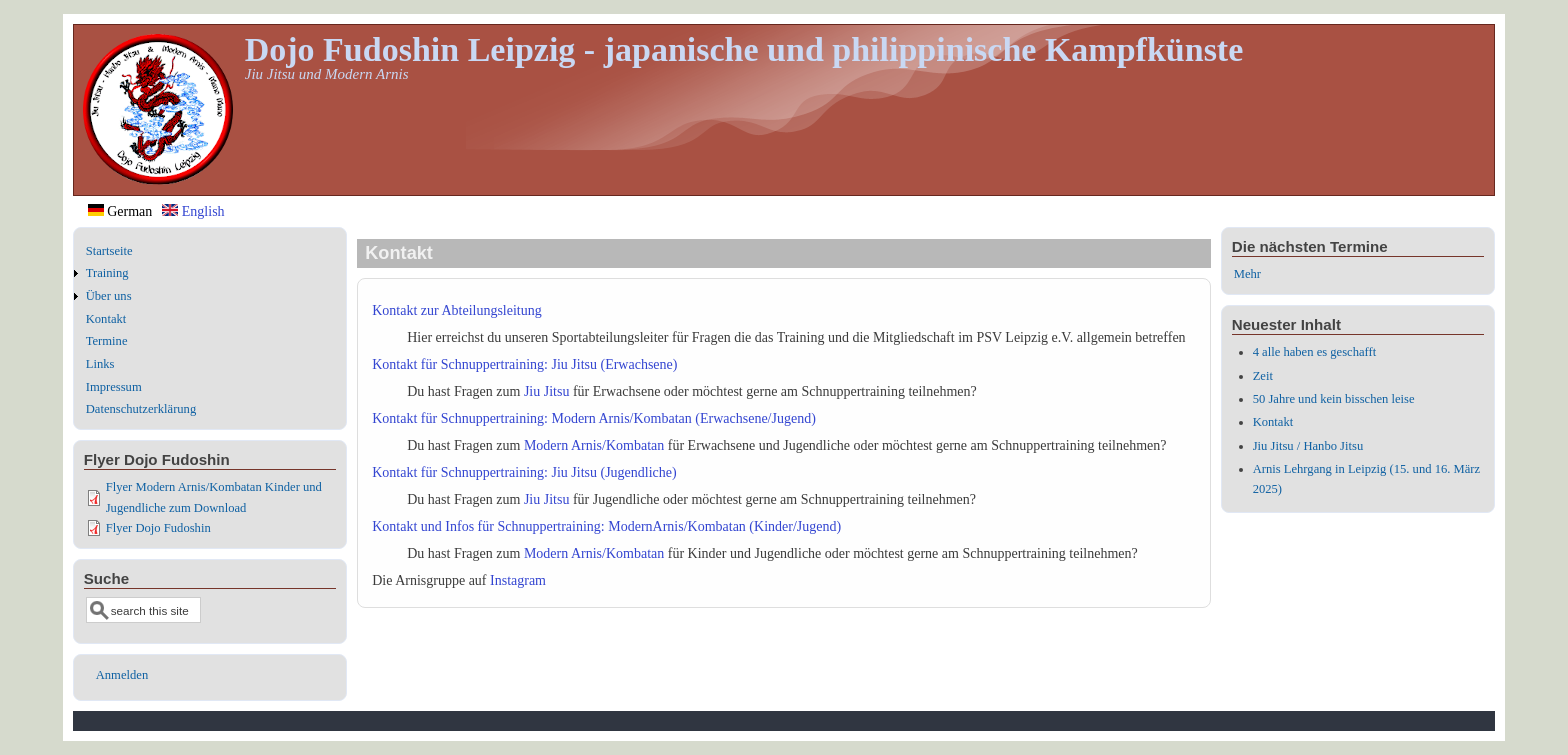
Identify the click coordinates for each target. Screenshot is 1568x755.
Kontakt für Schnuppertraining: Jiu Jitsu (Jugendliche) (524, 472)
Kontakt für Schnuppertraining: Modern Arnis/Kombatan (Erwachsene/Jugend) (594, 418)
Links (100, 364)
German (120, 211)
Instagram (518, 580)
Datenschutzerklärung (141, 409)
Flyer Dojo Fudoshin (158, 528)
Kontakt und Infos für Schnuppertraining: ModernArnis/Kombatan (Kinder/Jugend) (606, 526)
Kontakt (106, 319)
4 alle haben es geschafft (1315, 352)
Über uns (109, 296)
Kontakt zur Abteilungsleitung (457, 310)
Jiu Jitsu (547, 391)
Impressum (114, 387)
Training (107, 273)
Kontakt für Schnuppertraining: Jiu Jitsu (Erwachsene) (524, 364)
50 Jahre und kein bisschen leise (1334, 399)
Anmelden (122, 675)
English (193, 211)
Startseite (109, 251)
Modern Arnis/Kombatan (594, 445)
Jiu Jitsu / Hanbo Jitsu (1308, 446)
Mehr (1247, 274)
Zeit (1263, 376)
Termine (107, 341)
